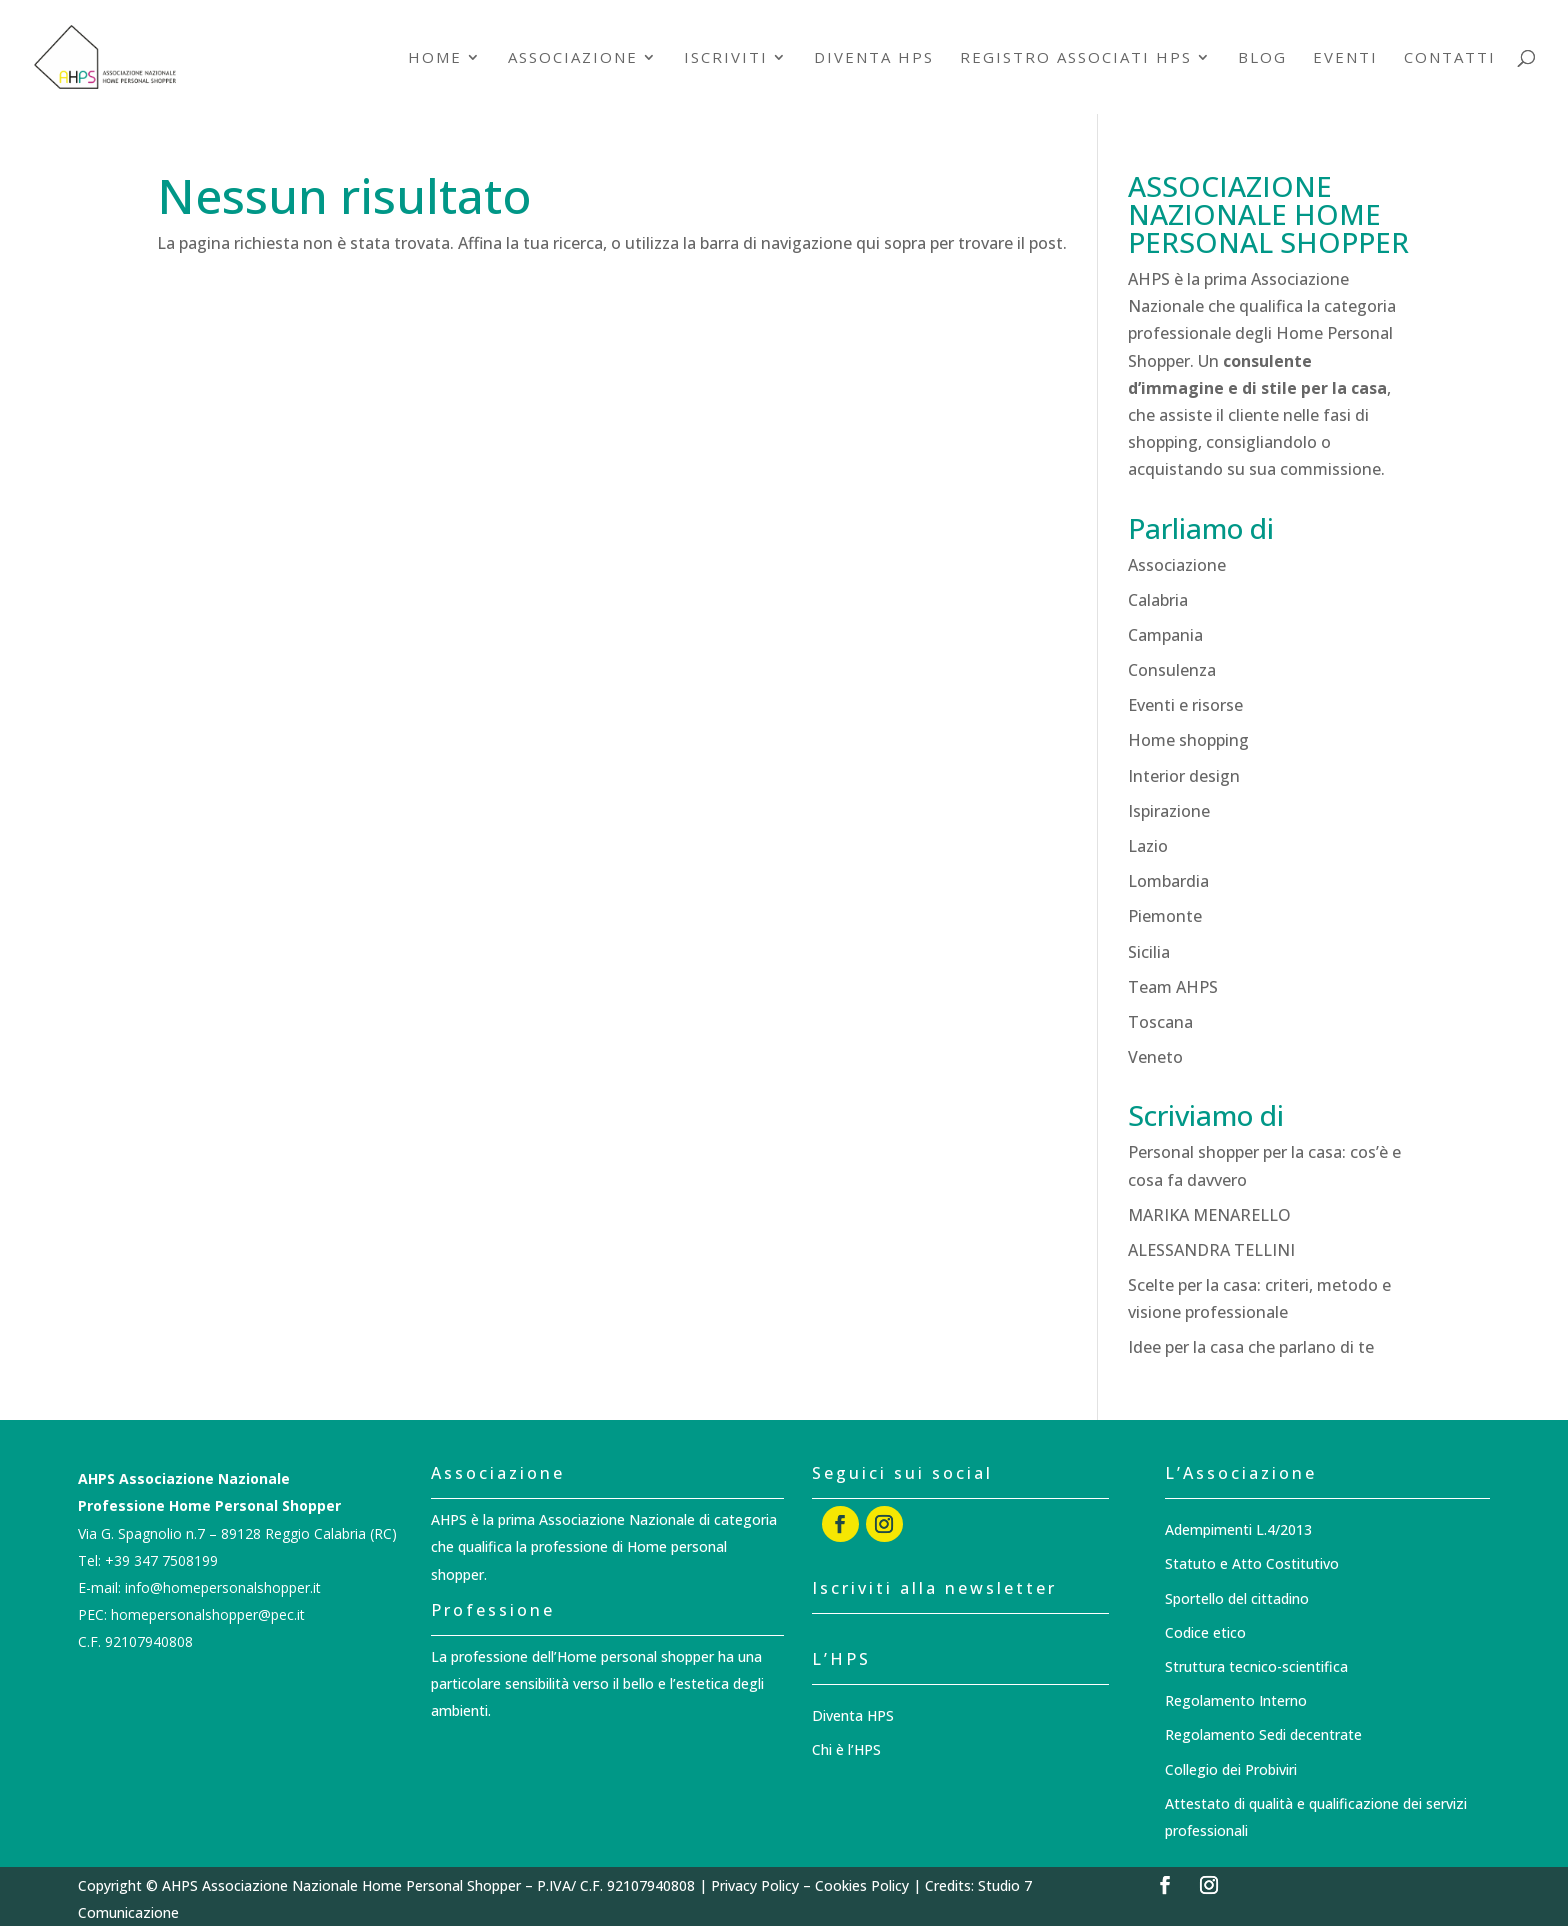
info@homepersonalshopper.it (223, 1587)
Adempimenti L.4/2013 (1238, 1529)
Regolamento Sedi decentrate (1263, 1734)
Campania (1165, 635)
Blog (1262, 58)
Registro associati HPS (1076, 58)
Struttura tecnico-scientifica (1256, 1666)
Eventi (1345, 58)
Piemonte (1165, 916)
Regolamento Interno (1236, 1700)
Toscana (1160, 1022)
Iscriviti (726, 58)
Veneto (1155, 1057)
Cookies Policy (862, 1885)
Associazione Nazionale (619, 1519)
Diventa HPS (874, 58)
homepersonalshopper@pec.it (208, 1614)
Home (435, 58)
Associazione (573, 58)
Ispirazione (1169, 811)
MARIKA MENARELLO (1209, 1215)
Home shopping (1188, 740)
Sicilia (1149, 952)
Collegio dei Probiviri (1231, 1769)
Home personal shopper (635, 1656)
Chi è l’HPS (846, 1749)
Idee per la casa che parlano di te (1251, 1347)
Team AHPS (1173, 987)
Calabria (1158, 600)
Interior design (1184, 776)
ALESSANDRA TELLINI (1211, 1250)
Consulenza (1172, 670)
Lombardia (1168, 881)
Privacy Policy (755, 1885)
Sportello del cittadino (1237, 1598)
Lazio (1148, 846)
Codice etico (1205, 1632)
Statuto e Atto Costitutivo (1252, 1563)
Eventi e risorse (1185, 705)
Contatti (1450, 58)
